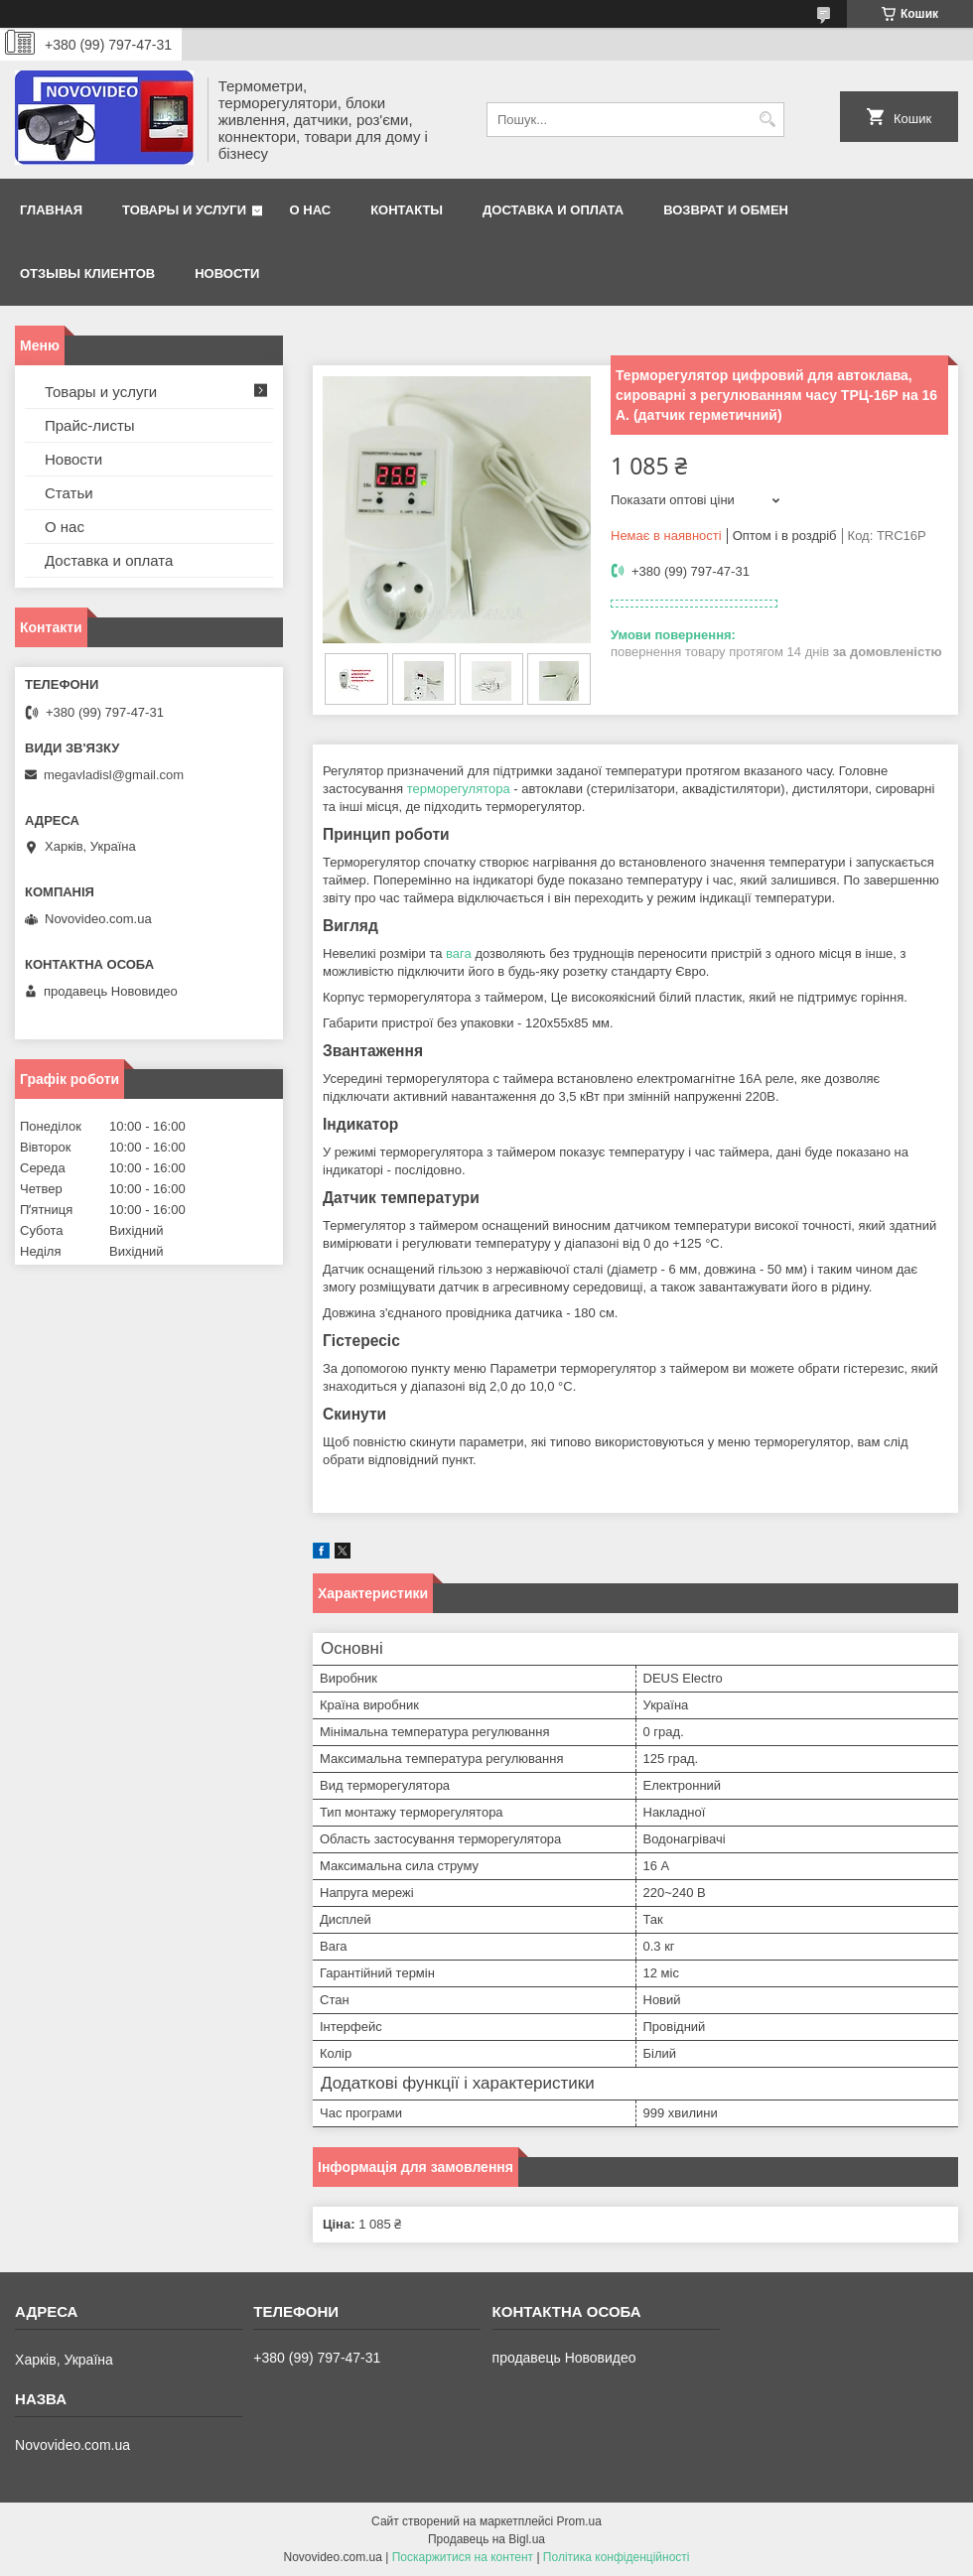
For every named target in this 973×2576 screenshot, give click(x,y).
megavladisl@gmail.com (114, 774)
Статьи (69, 492)
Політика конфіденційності (616, 2557)
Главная (51, 210)
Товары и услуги (184, 210)
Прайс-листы (90, 425)
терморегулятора (458, 788)
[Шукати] (767, 119)
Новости (227, 273)
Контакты (406, 210)
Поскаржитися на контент (462, 2557)
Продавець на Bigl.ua (486, 2539)
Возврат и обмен (725, 210)
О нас (311, 210)
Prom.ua (579, 2521)
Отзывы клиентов (87, 273)
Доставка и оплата (553, 210)
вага (459, 953)
